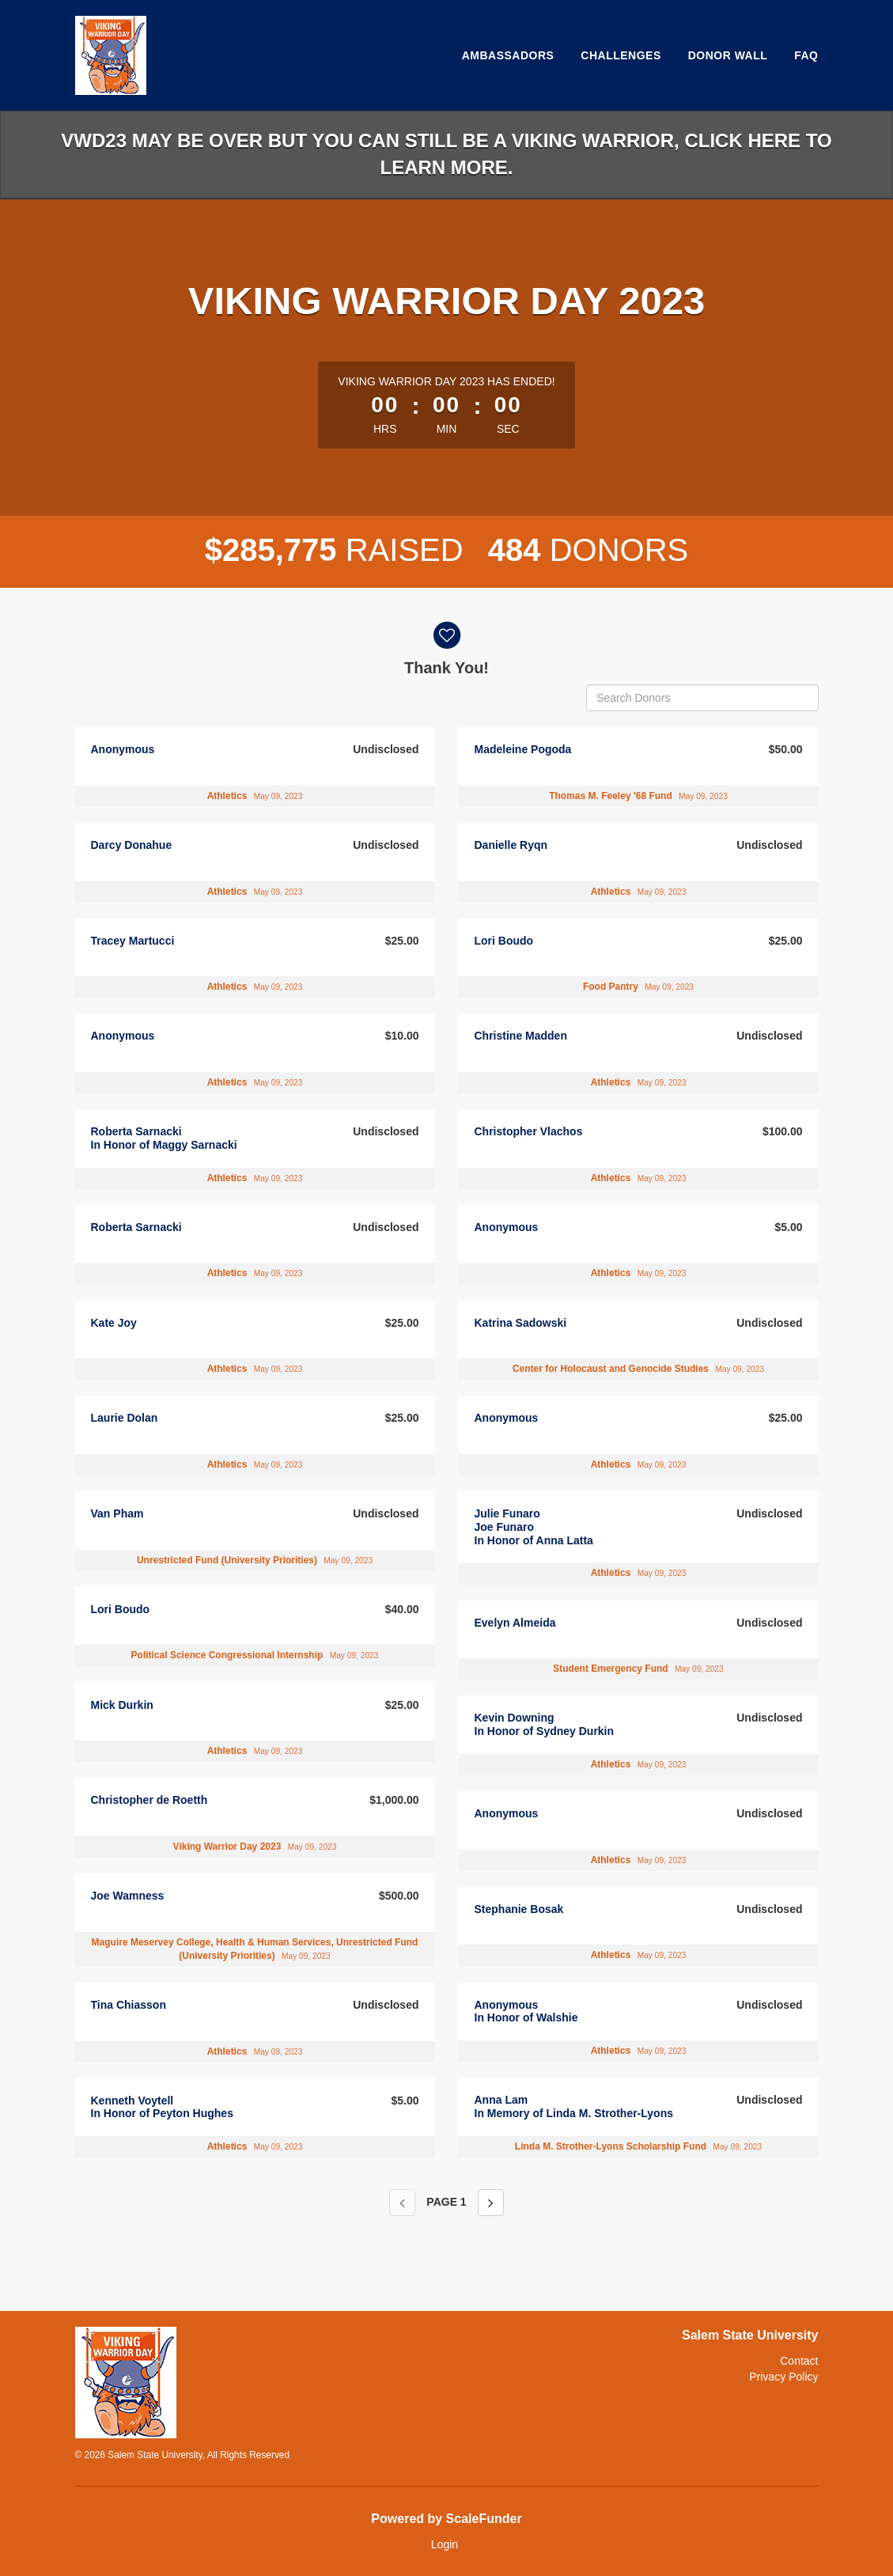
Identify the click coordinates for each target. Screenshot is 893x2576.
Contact (799, 2360)
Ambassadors (508, 55)
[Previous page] (402, 2202)
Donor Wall (728, 55)
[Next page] (491, 2202)
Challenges (620, 55)
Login (444, 2544)
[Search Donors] (702, 697)
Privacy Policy (783, 2376)
